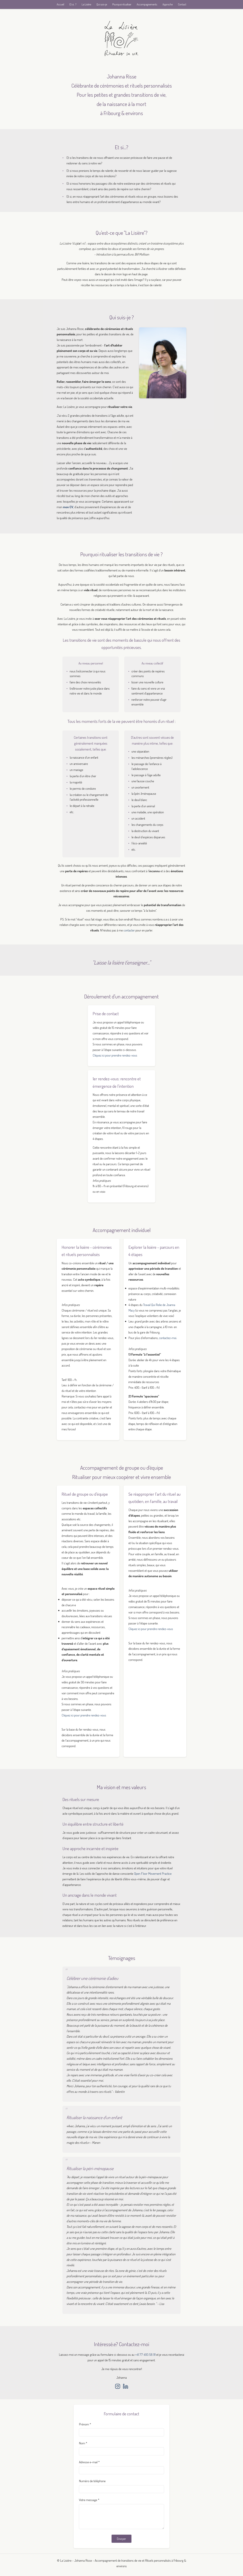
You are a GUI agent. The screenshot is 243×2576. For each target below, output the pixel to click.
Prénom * (85, 2424)
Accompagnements (147, 4)
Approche (168, 4)
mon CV (68, 507)
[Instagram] (117, 2387)
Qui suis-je (102, 4)
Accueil (60, 4)
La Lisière (86, 4)
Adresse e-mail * (89, 2462)
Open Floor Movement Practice (153, 1873)
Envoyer (121, 2539)
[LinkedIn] (125, 2387)
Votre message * (89, 2500)
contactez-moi (167, 1338)
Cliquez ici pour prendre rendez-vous (115, 1055)
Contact (182, 4)
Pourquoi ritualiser (121, 4)
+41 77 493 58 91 (145, 2354)
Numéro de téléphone (92, 2481)
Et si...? (73, 4)
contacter (129, 930)
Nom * (83, 2443)
